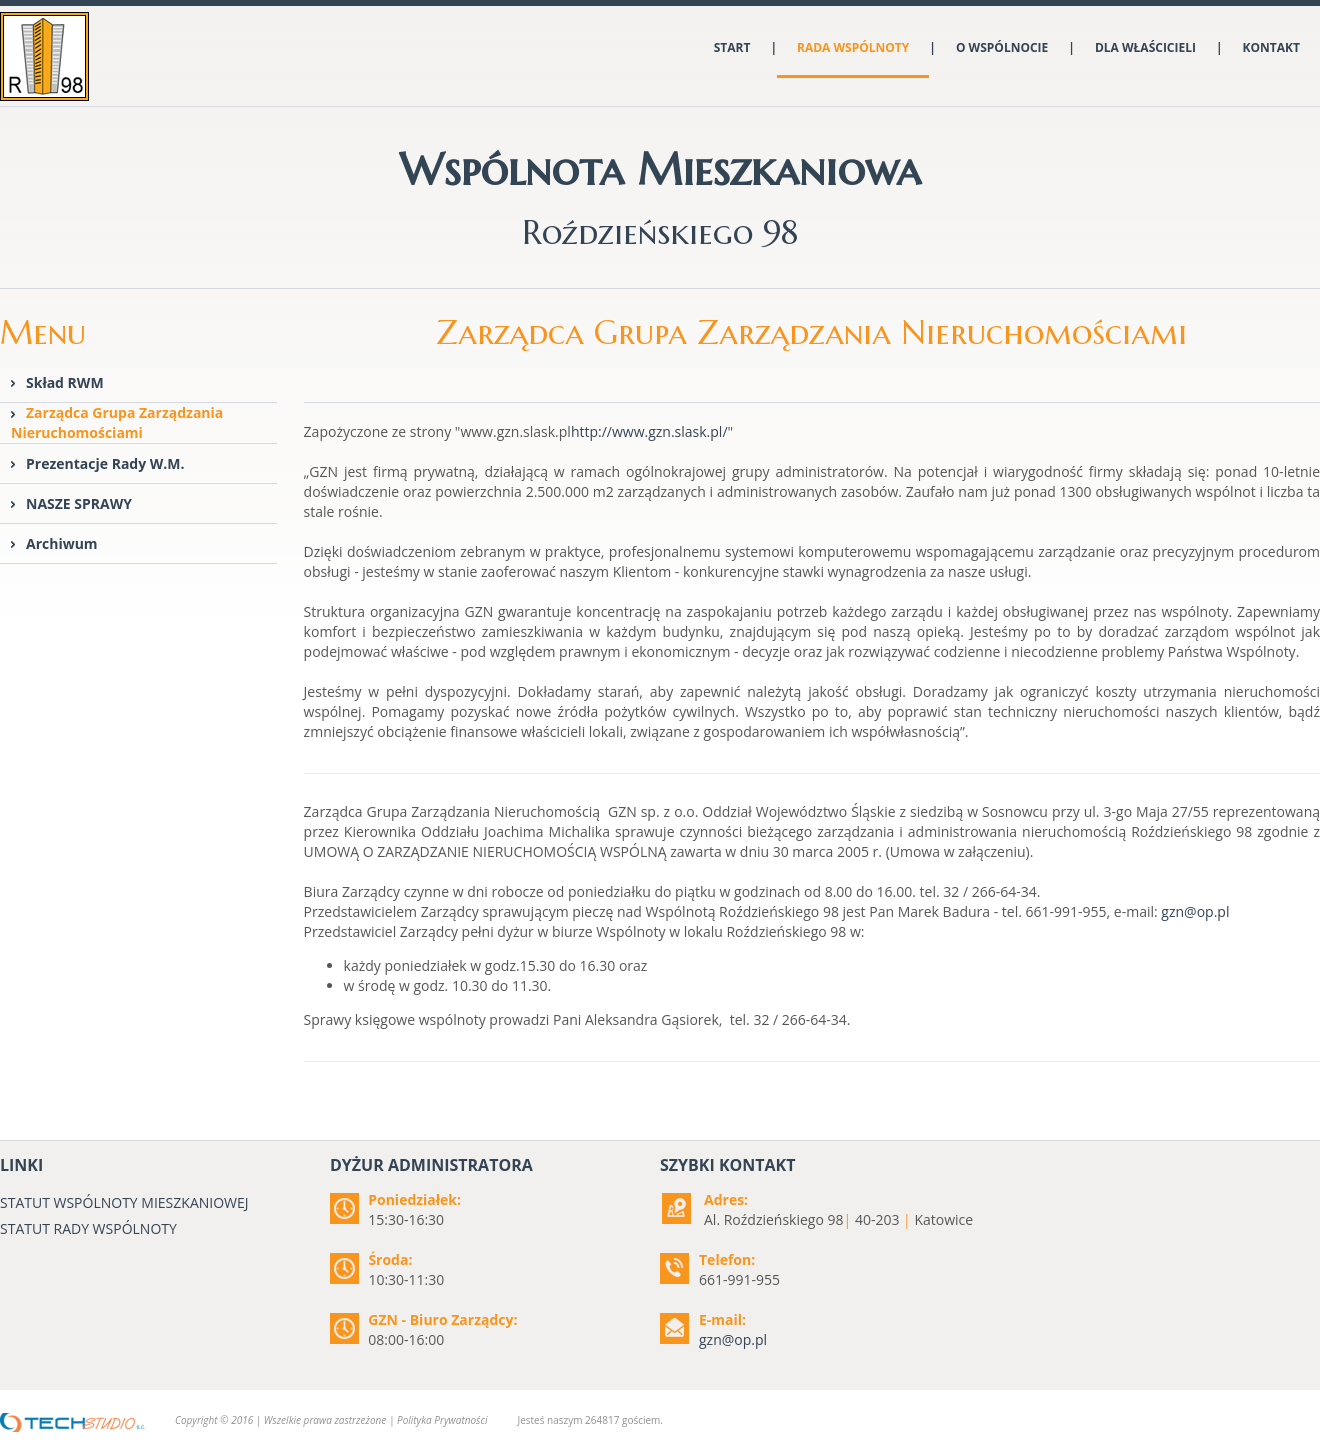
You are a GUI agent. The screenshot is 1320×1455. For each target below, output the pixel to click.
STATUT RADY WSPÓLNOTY (88, 1228)
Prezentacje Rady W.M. (105, 463)
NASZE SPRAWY (79, 503)
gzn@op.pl (1195, 911)
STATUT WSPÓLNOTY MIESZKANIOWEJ (124, 1202)
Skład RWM (65, 382)
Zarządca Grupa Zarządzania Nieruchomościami (117, 422)
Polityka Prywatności (442, 1420)
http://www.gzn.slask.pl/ (649, 431)
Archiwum (62, 543)
